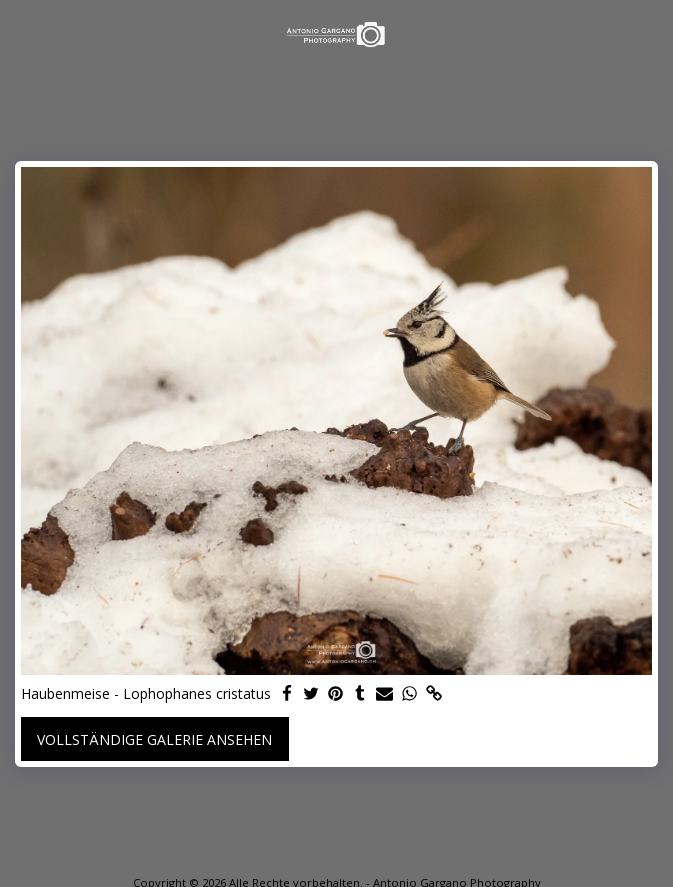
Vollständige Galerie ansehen (154, 739)
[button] (22, 33)
